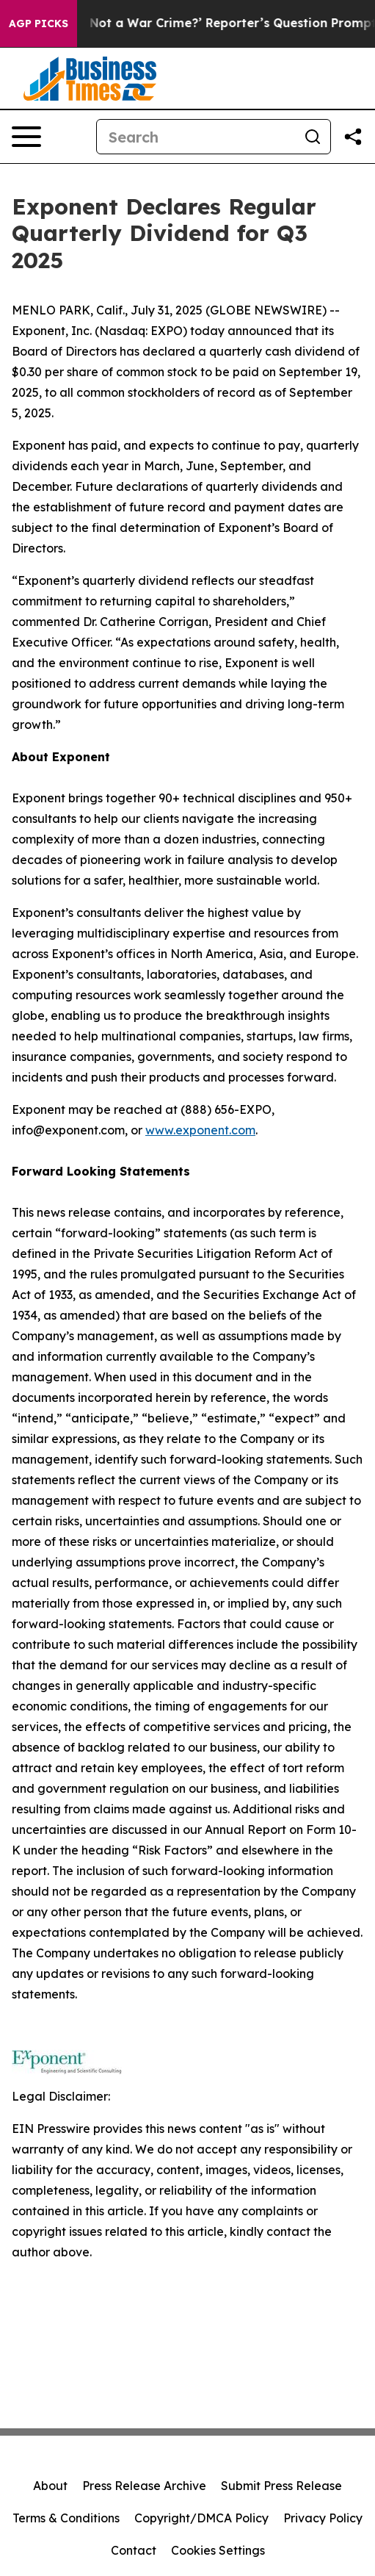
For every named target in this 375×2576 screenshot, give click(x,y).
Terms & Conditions (66, 2518)
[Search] (196, 137)
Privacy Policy (323, 2518)
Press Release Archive (144, 2485)
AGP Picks (38, 23)
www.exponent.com (200, 1130)
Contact (133, 2550)
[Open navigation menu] (26, 136)
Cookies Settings (218, 2550)
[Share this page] (353, 136)
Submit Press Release (281, 2485)
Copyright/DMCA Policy (201, 2518)
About (50, 2485)
